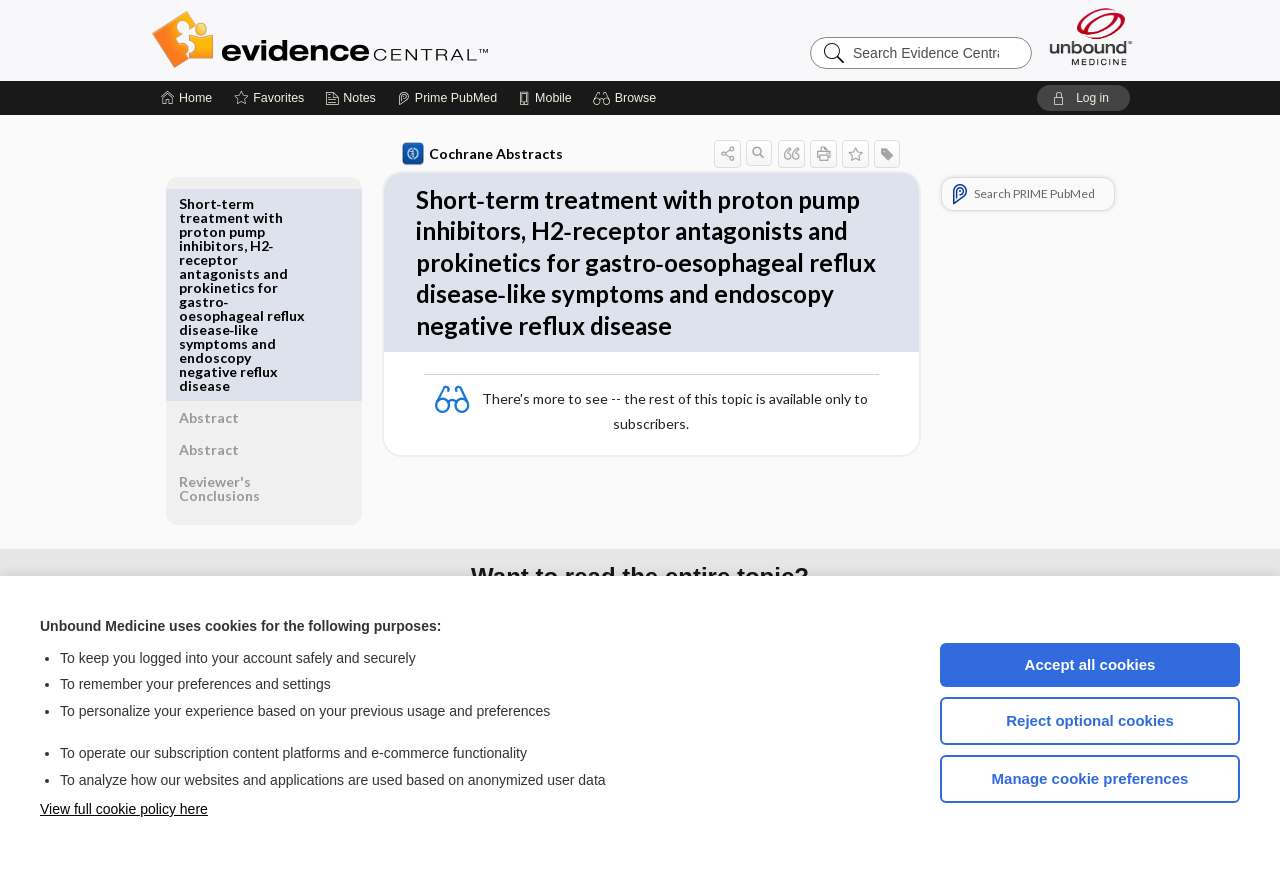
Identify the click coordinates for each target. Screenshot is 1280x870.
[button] (627, 98)
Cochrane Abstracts (479, 154)
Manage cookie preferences (1090, 778)
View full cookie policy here (124, 809)
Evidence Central (400, 40)
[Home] (186, 98)
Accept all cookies (1090, 664)
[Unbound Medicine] (1091, 36)
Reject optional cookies (1090, 720)
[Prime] (447, 98)
